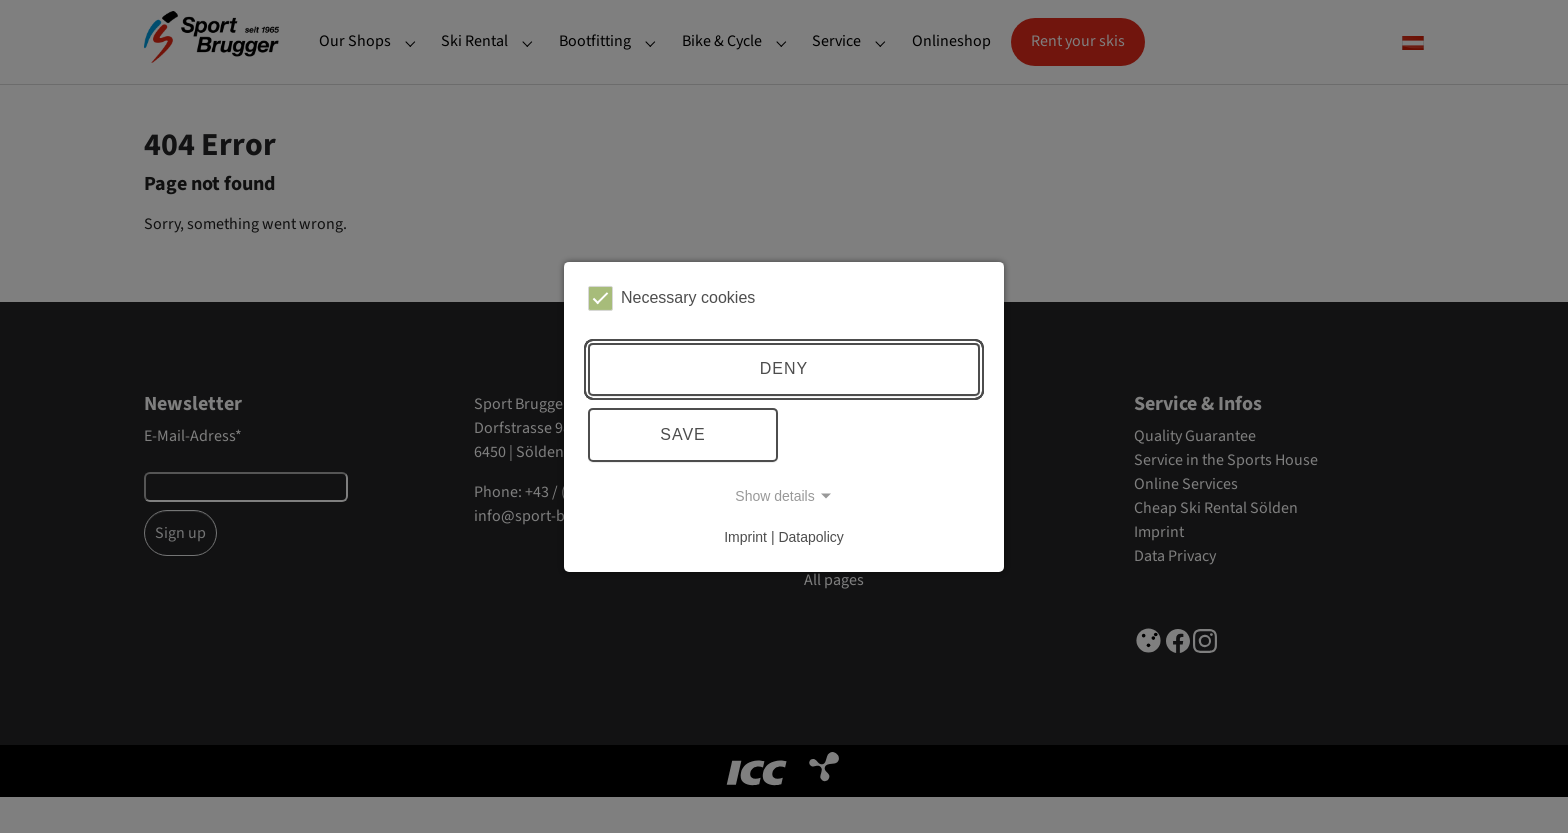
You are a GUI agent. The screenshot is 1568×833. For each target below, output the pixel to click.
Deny (784, 368)
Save (683, 434)
